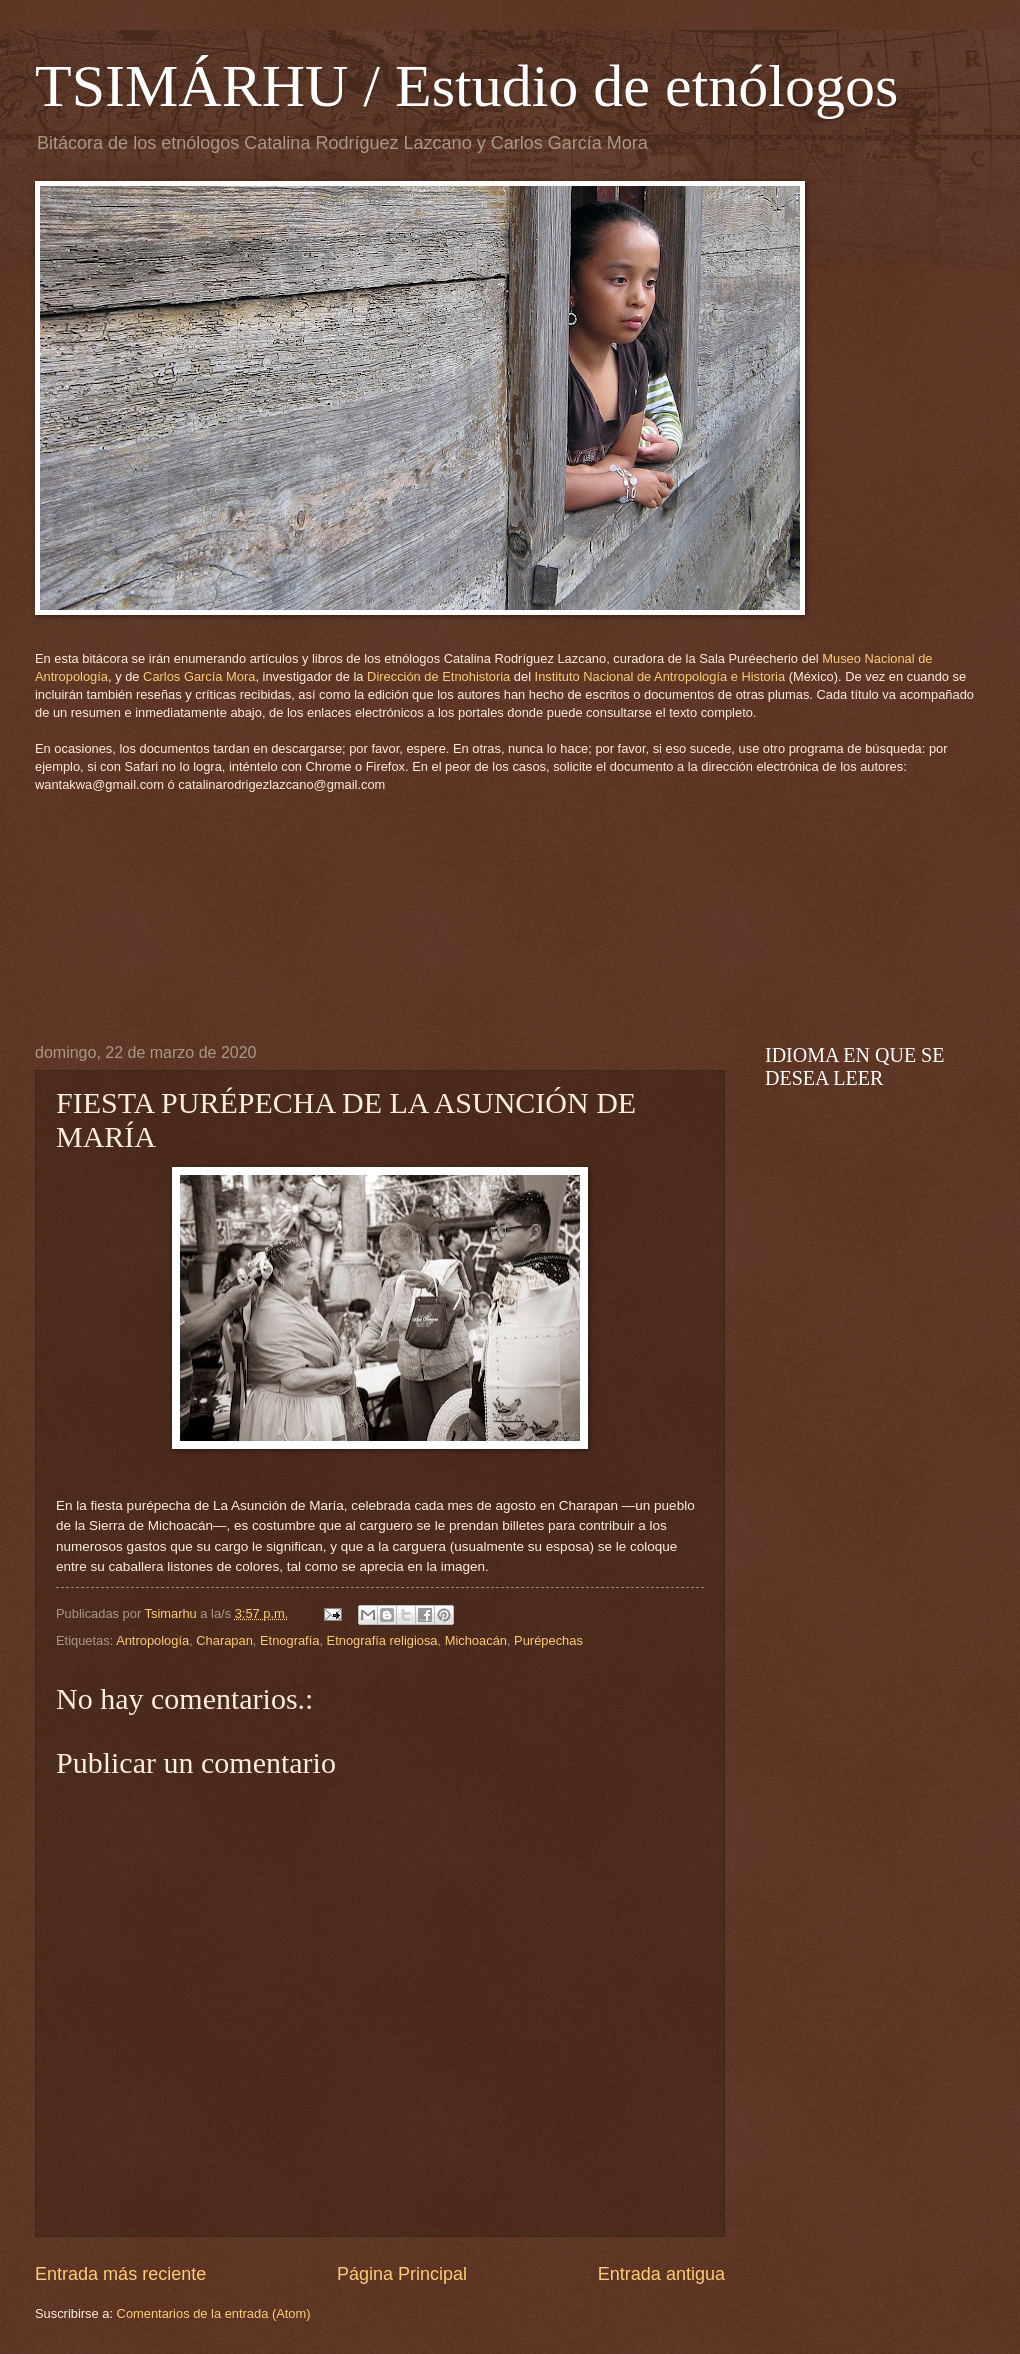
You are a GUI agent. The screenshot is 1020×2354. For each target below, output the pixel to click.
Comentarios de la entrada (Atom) (214, 2313)
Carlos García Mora (199, 676)
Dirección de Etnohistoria (438, 676)
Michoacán (476, 1640)
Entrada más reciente (120, 2274)
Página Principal (402, 2274)
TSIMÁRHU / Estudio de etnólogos (466, 86)
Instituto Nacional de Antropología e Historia (660, 676)
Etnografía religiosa (382, 1640)
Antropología (152, 1640)
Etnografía (289, 1640)
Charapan (224, 1640)
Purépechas (548, 1640)
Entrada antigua (661, 2274)
